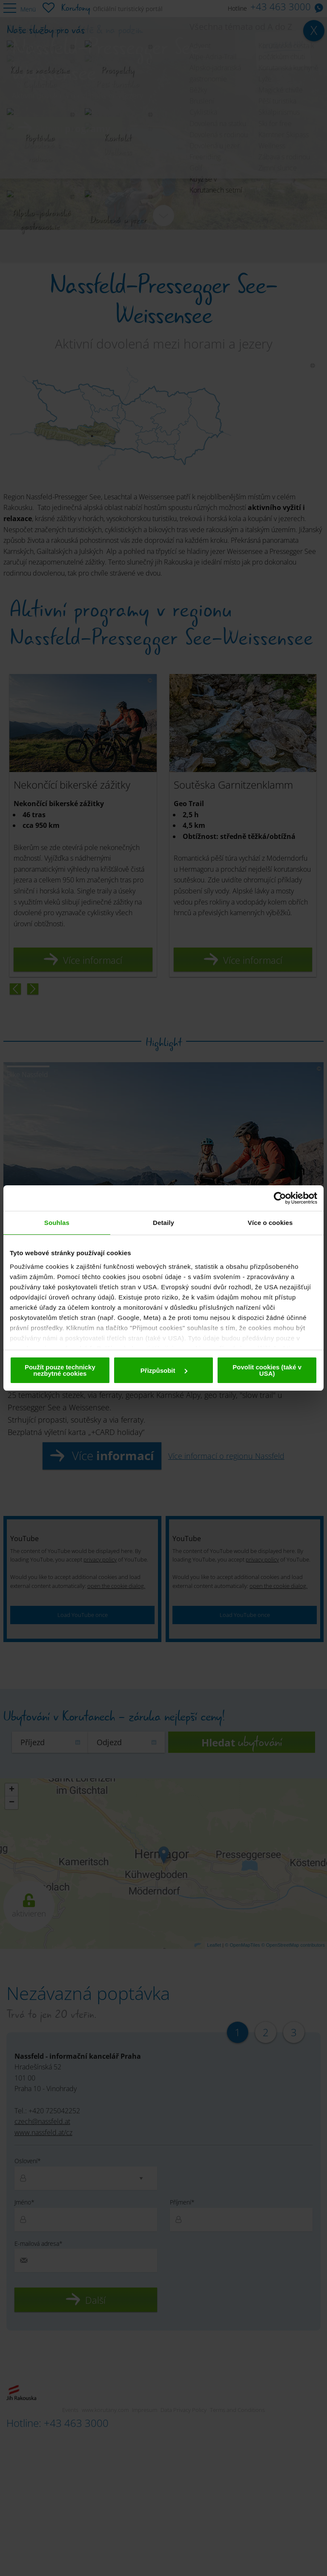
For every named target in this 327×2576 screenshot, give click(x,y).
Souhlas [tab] (56, 1222)
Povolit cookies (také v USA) (266, 1370)
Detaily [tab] (163, 1222)
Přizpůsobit (164, 1370)
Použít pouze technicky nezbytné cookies (60, 1370)
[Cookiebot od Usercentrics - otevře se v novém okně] (280, 1198)
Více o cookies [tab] (270, 1222)
